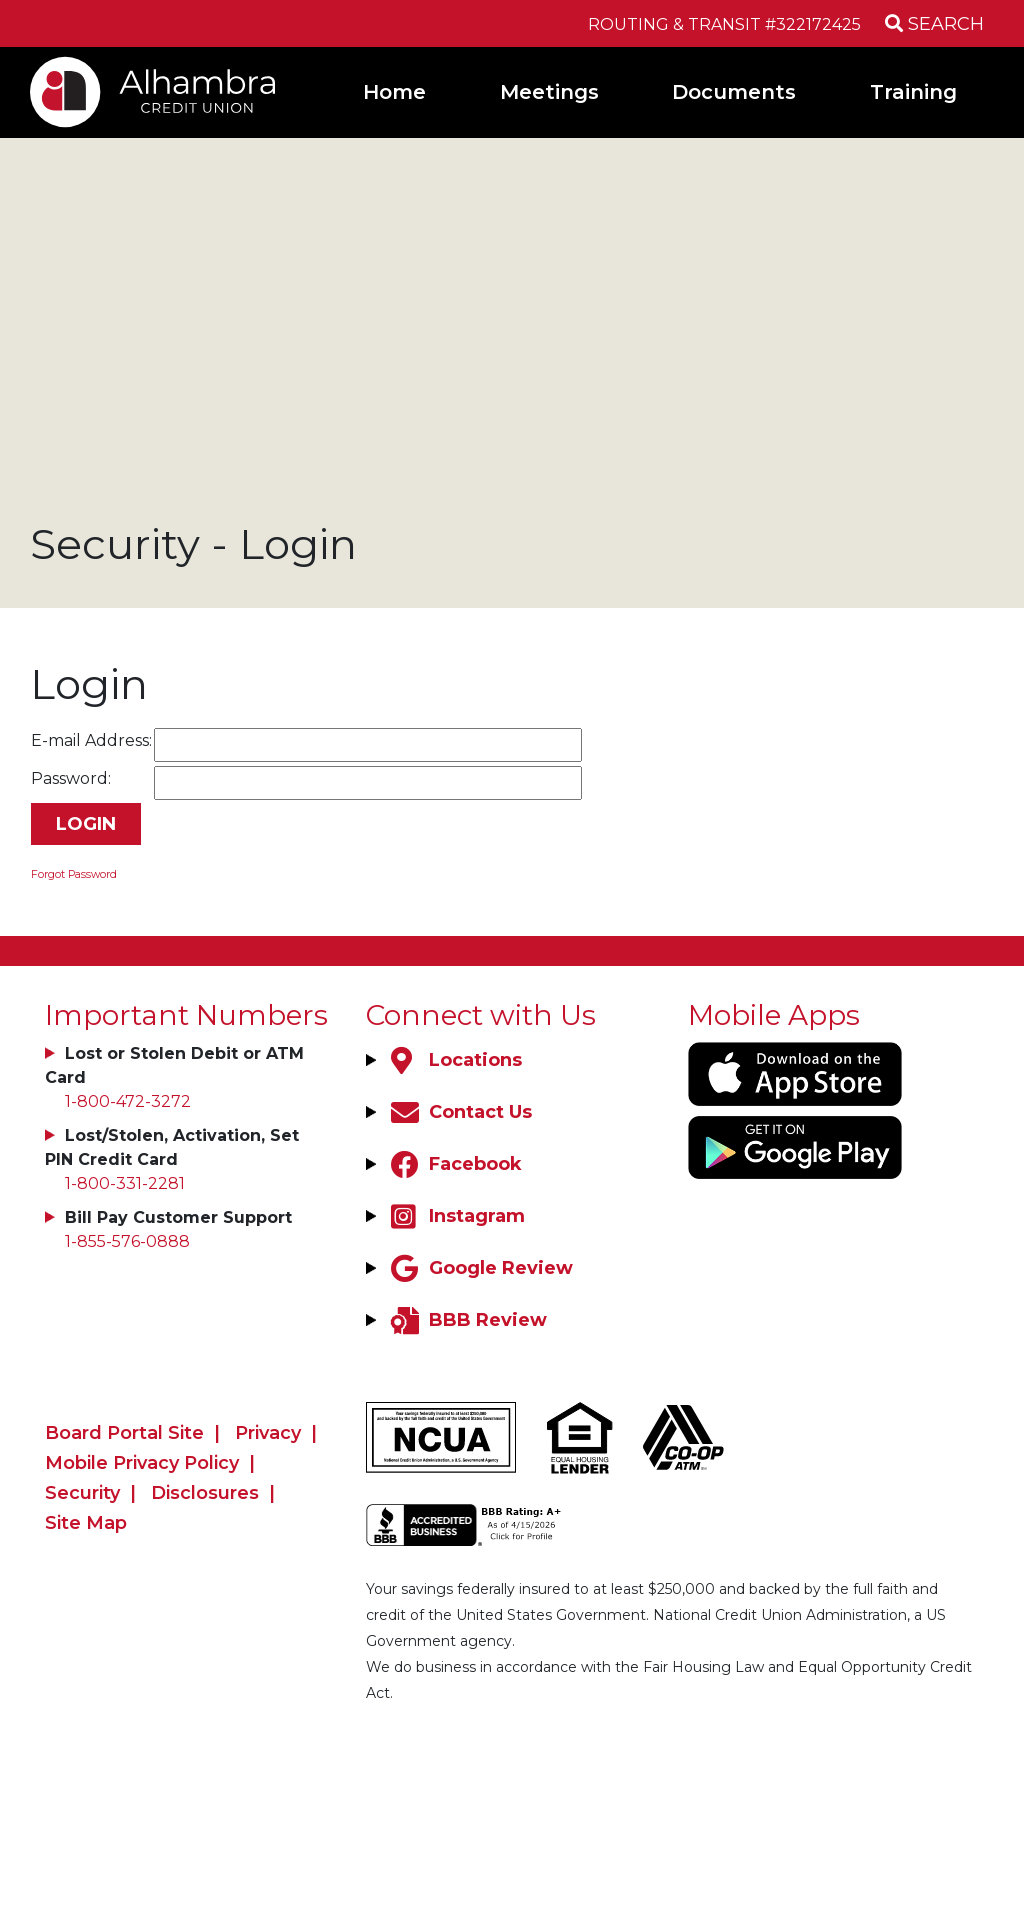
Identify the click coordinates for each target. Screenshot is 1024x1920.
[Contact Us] (459, 1112)
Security (82, 1493)
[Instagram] (455, 1216)
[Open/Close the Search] (930, 23)
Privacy (268, 1433)
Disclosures (205, 1493)
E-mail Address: (91, 740)
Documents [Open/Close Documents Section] (734, 92)
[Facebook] (454, 1164)
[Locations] (454, 1060)
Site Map (86, 1523)
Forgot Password (74, 874)
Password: (71, 778)
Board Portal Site (124, 1433)
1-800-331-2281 (125, 1183)
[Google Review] (479, 1268)
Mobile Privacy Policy (142, 1463)
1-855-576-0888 (127, 1241)
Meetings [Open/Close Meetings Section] (549, 92)
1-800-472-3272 (128, 1101)
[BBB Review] (466, 1320)
